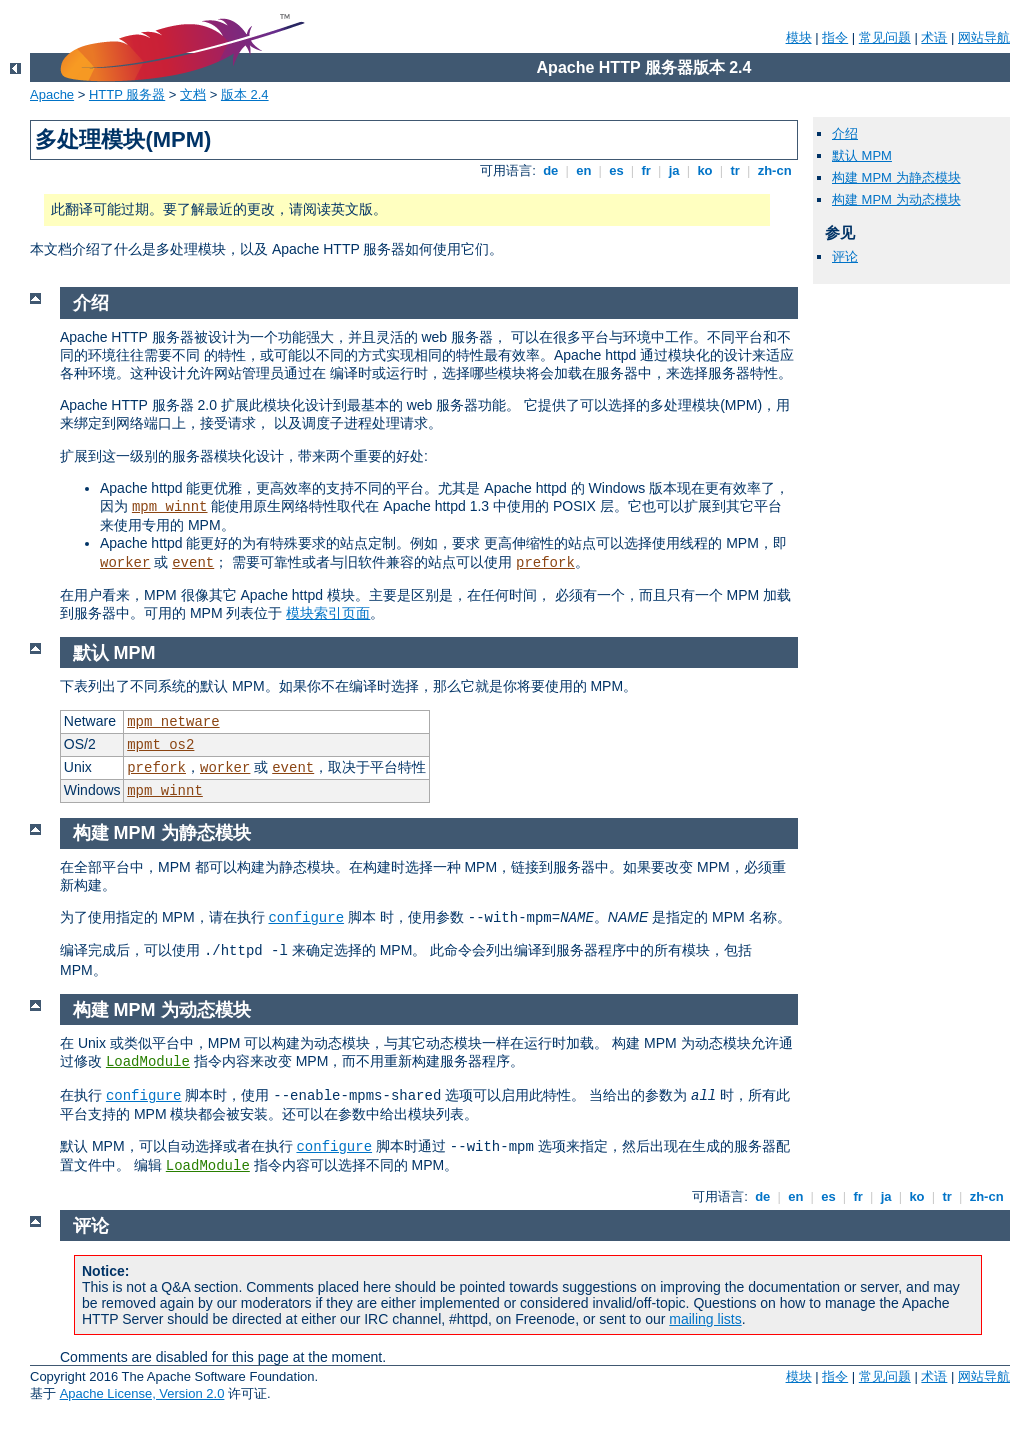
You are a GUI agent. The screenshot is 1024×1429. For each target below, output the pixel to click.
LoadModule (148, 1062)
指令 (835, 37)
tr (735, 170)
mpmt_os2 (160, 745)
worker (125, 563)
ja (674, 170)
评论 (845, 256)
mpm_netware (173, 722)
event (193, 563)
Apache (52, 94)
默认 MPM (862, 155)
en (584, 170)
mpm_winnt (170, 507)
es (617, 170)
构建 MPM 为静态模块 (896, 177)
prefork (545, 563)
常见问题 (885, 37)
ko (705, 170)
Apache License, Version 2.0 (142, 1393)
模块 (799, 37)
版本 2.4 (245, 94)
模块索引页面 (328, 613)
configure (306, 918)
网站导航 (984, 37)
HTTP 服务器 (127, 94)
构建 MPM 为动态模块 (896, 199)
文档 (193, 94)
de (551, 170)
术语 (934, 37)
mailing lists (705, 1319)
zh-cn (774, 170)
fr (646, 170)
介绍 (845, 133)
